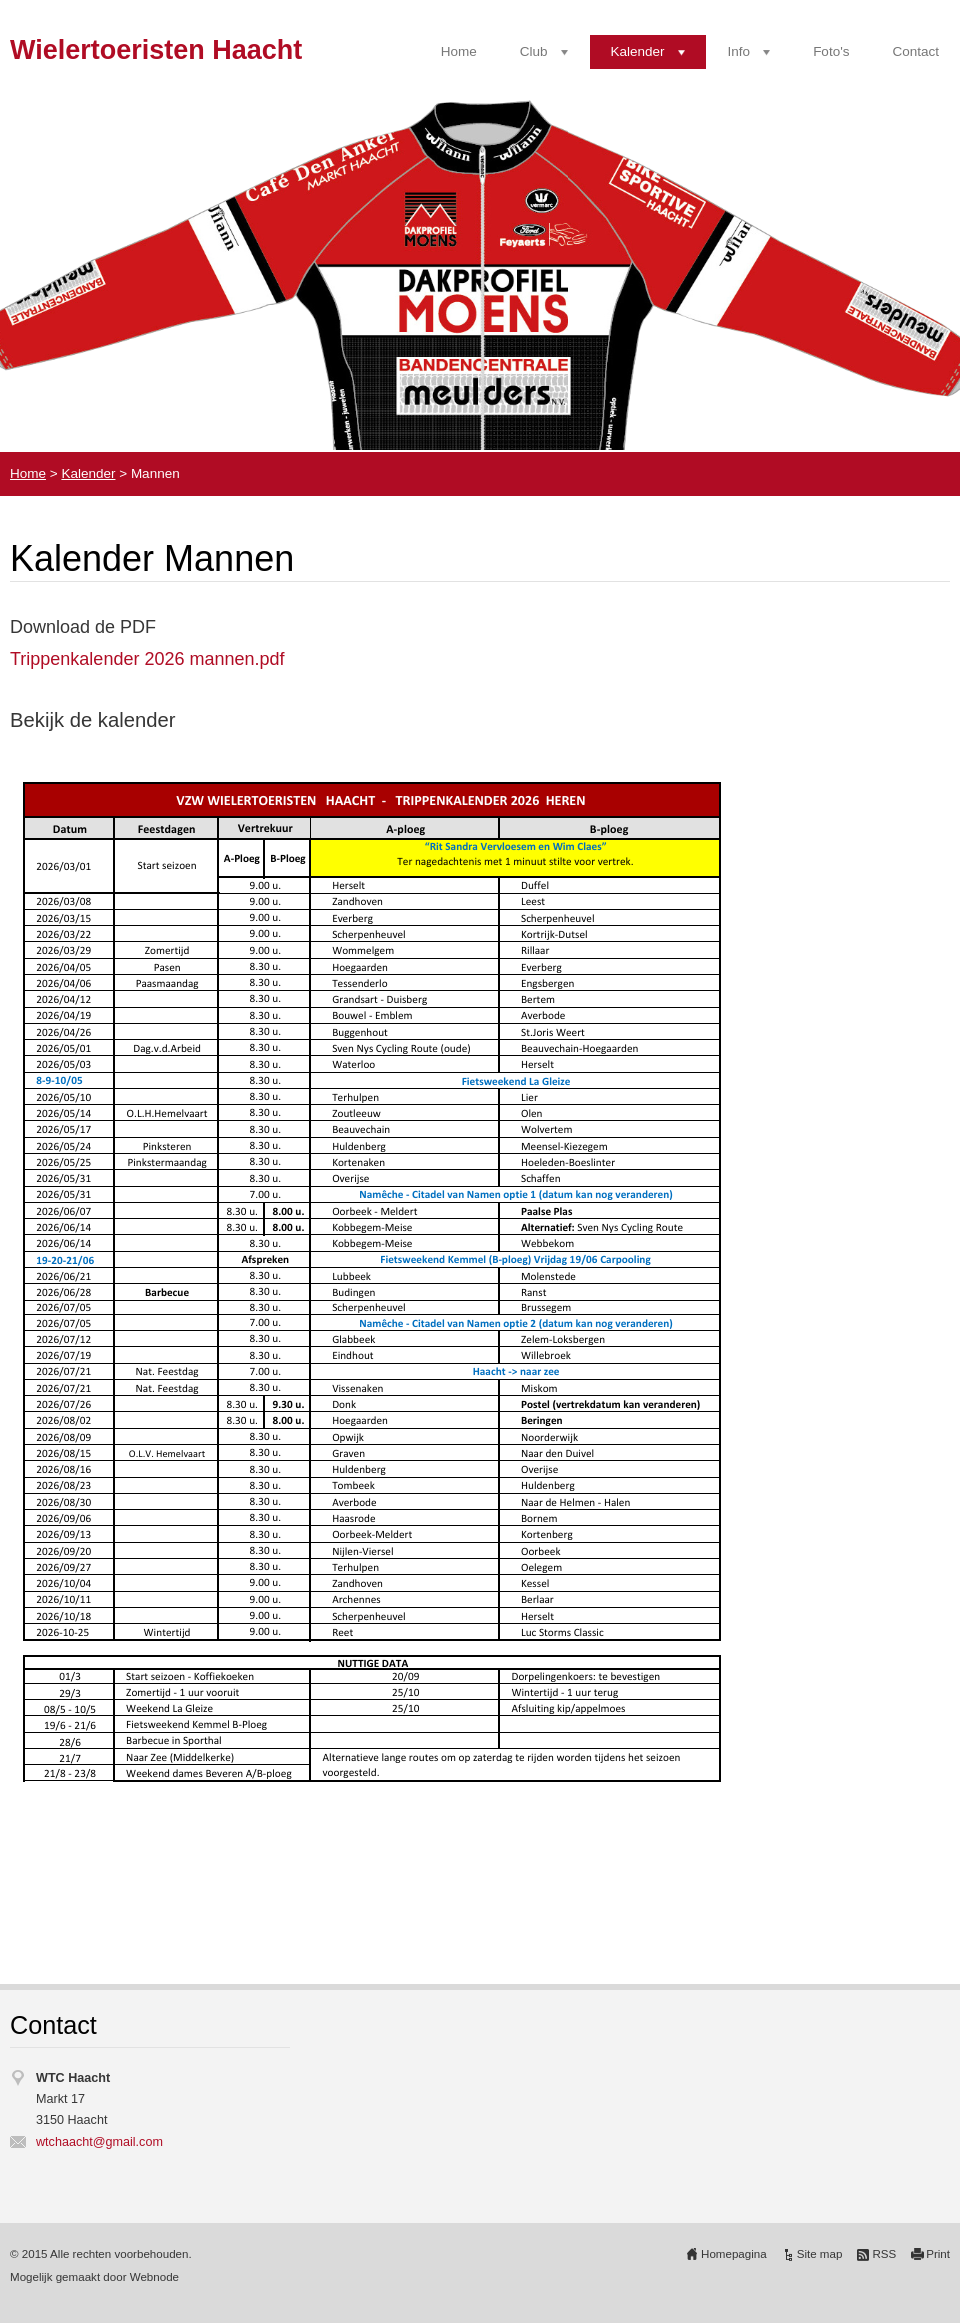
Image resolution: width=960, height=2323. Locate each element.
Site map (820, 2254)
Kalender (638, 51)
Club (534, 51)
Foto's (831, 51)
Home (459, 51)
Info (739, 51)
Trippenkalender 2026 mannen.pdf (147, 659)
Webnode (154, 2277)
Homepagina (734, 2254)
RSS (884, 2254)
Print (938, 2254)
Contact (915, 51)
